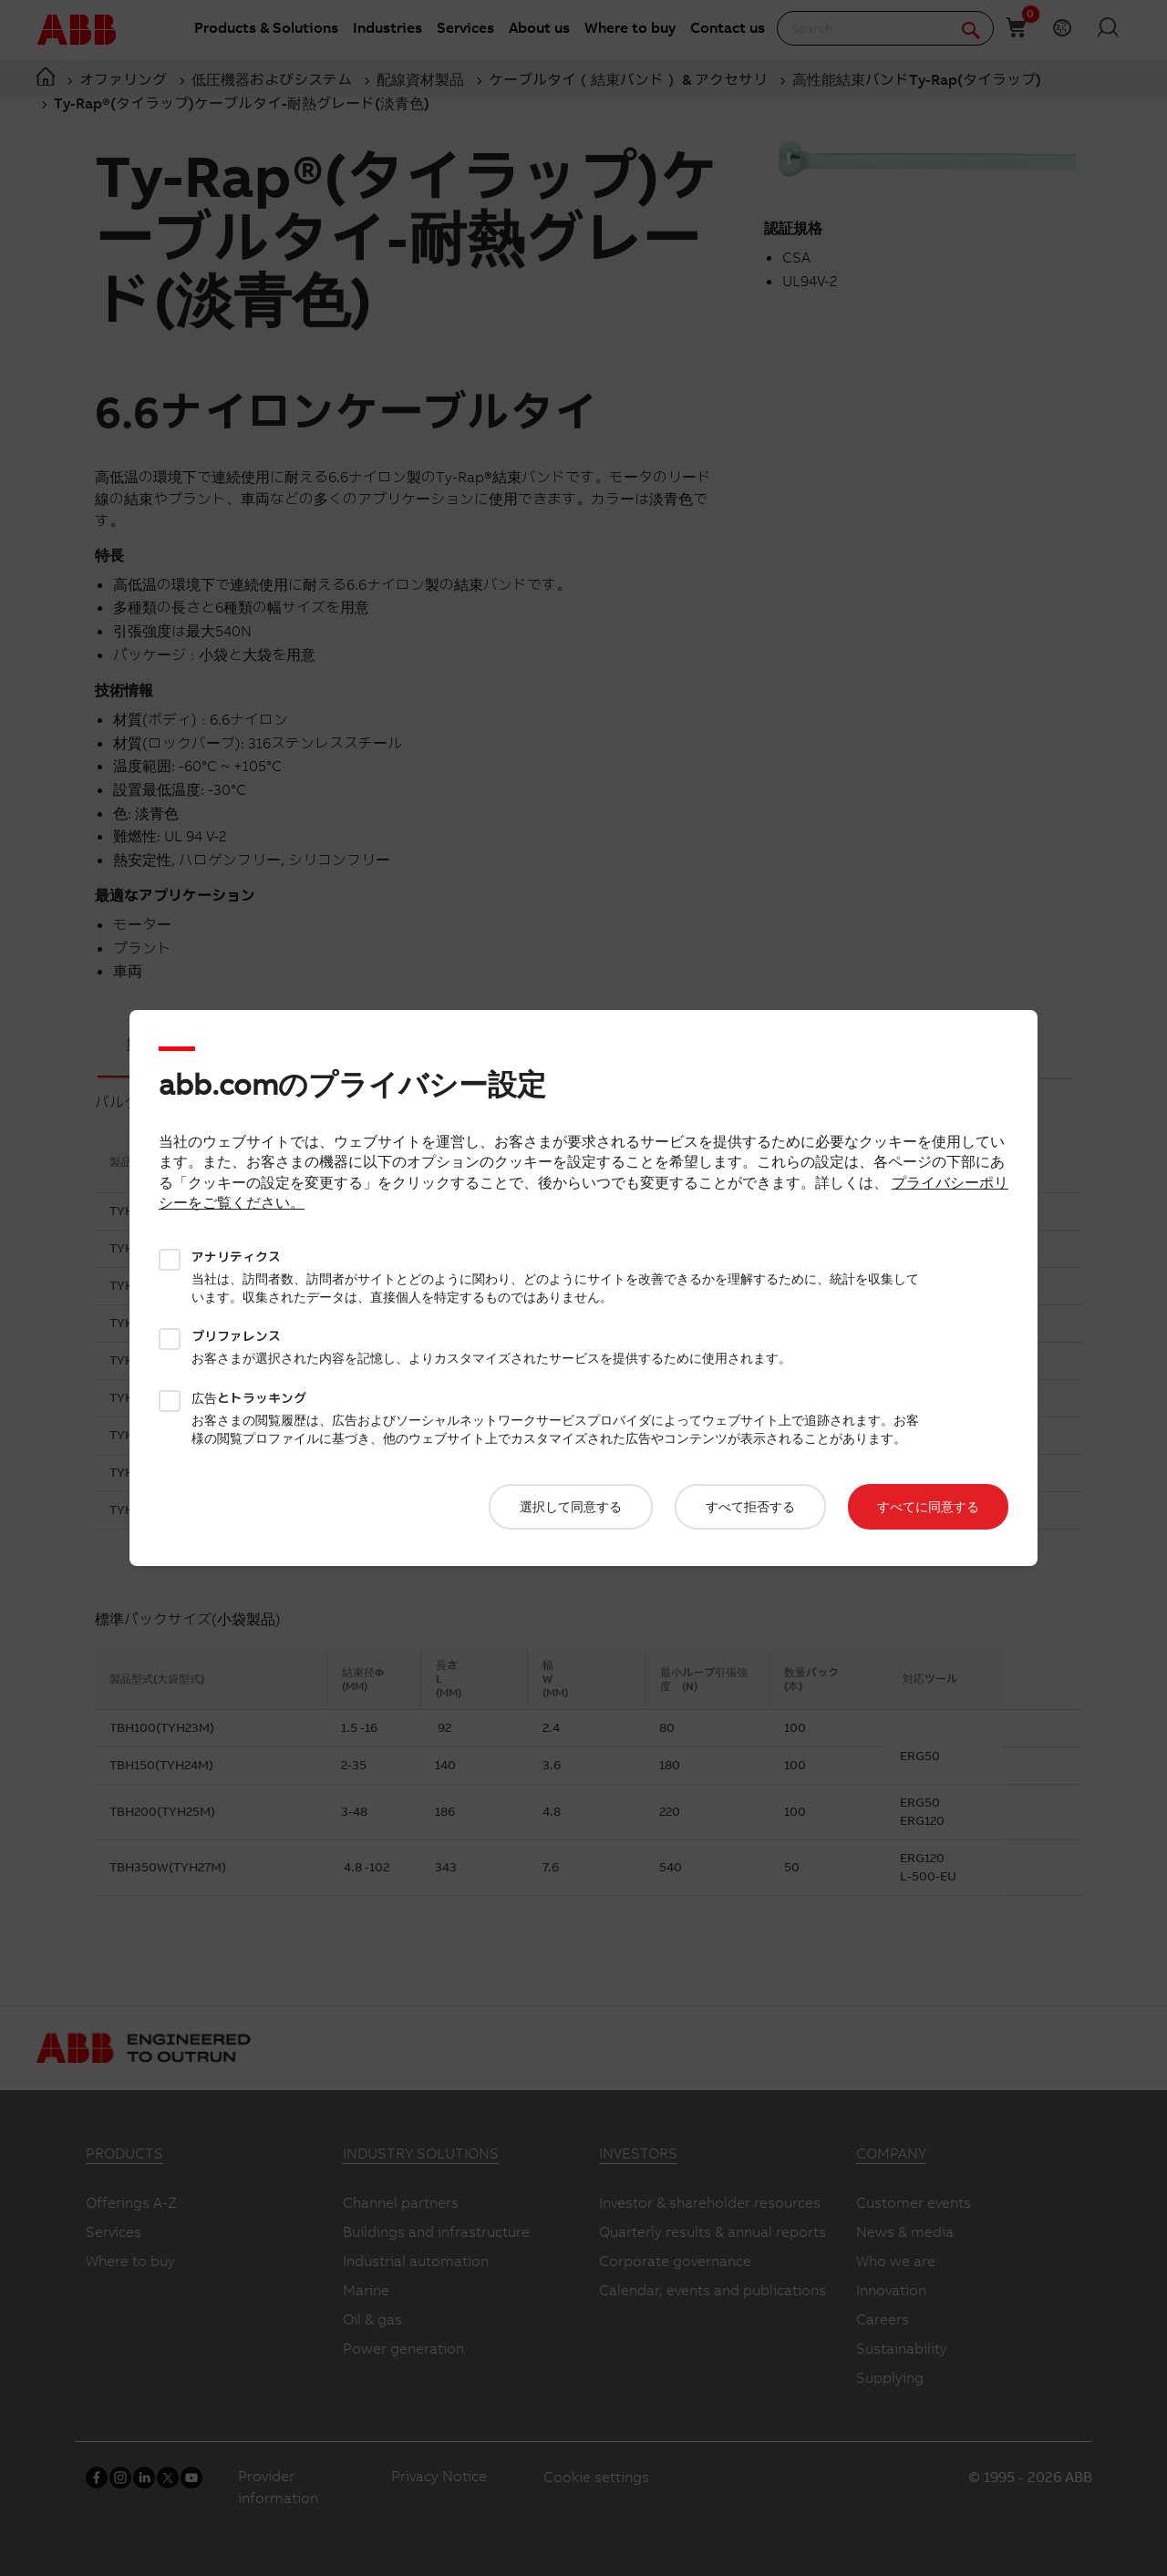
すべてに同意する (928, 1507)
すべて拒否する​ (750, 1507)
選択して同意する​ (571, 1507)
